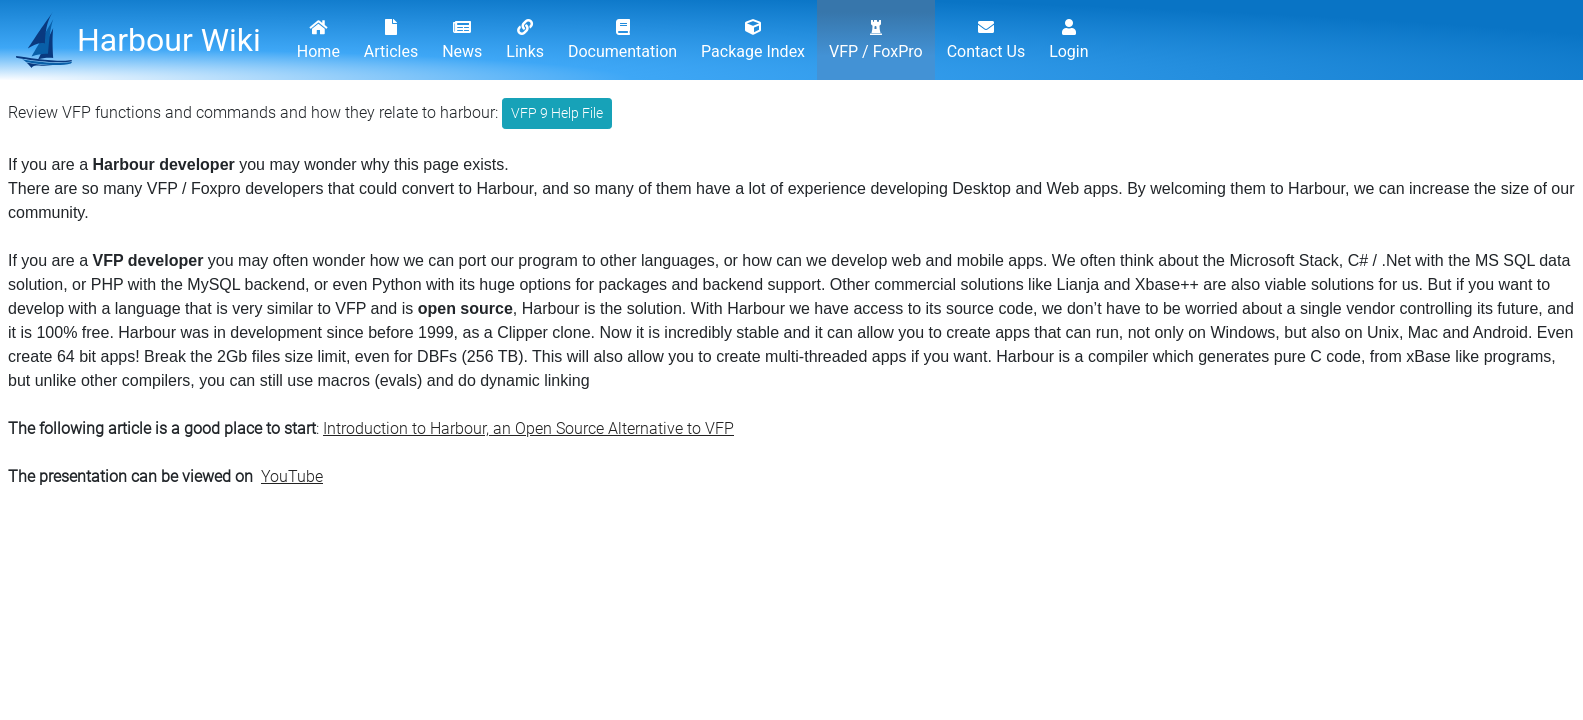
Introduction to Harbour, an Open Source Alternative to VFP (528, 428)
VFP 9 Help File (557, 113)
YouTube (292, 476)
